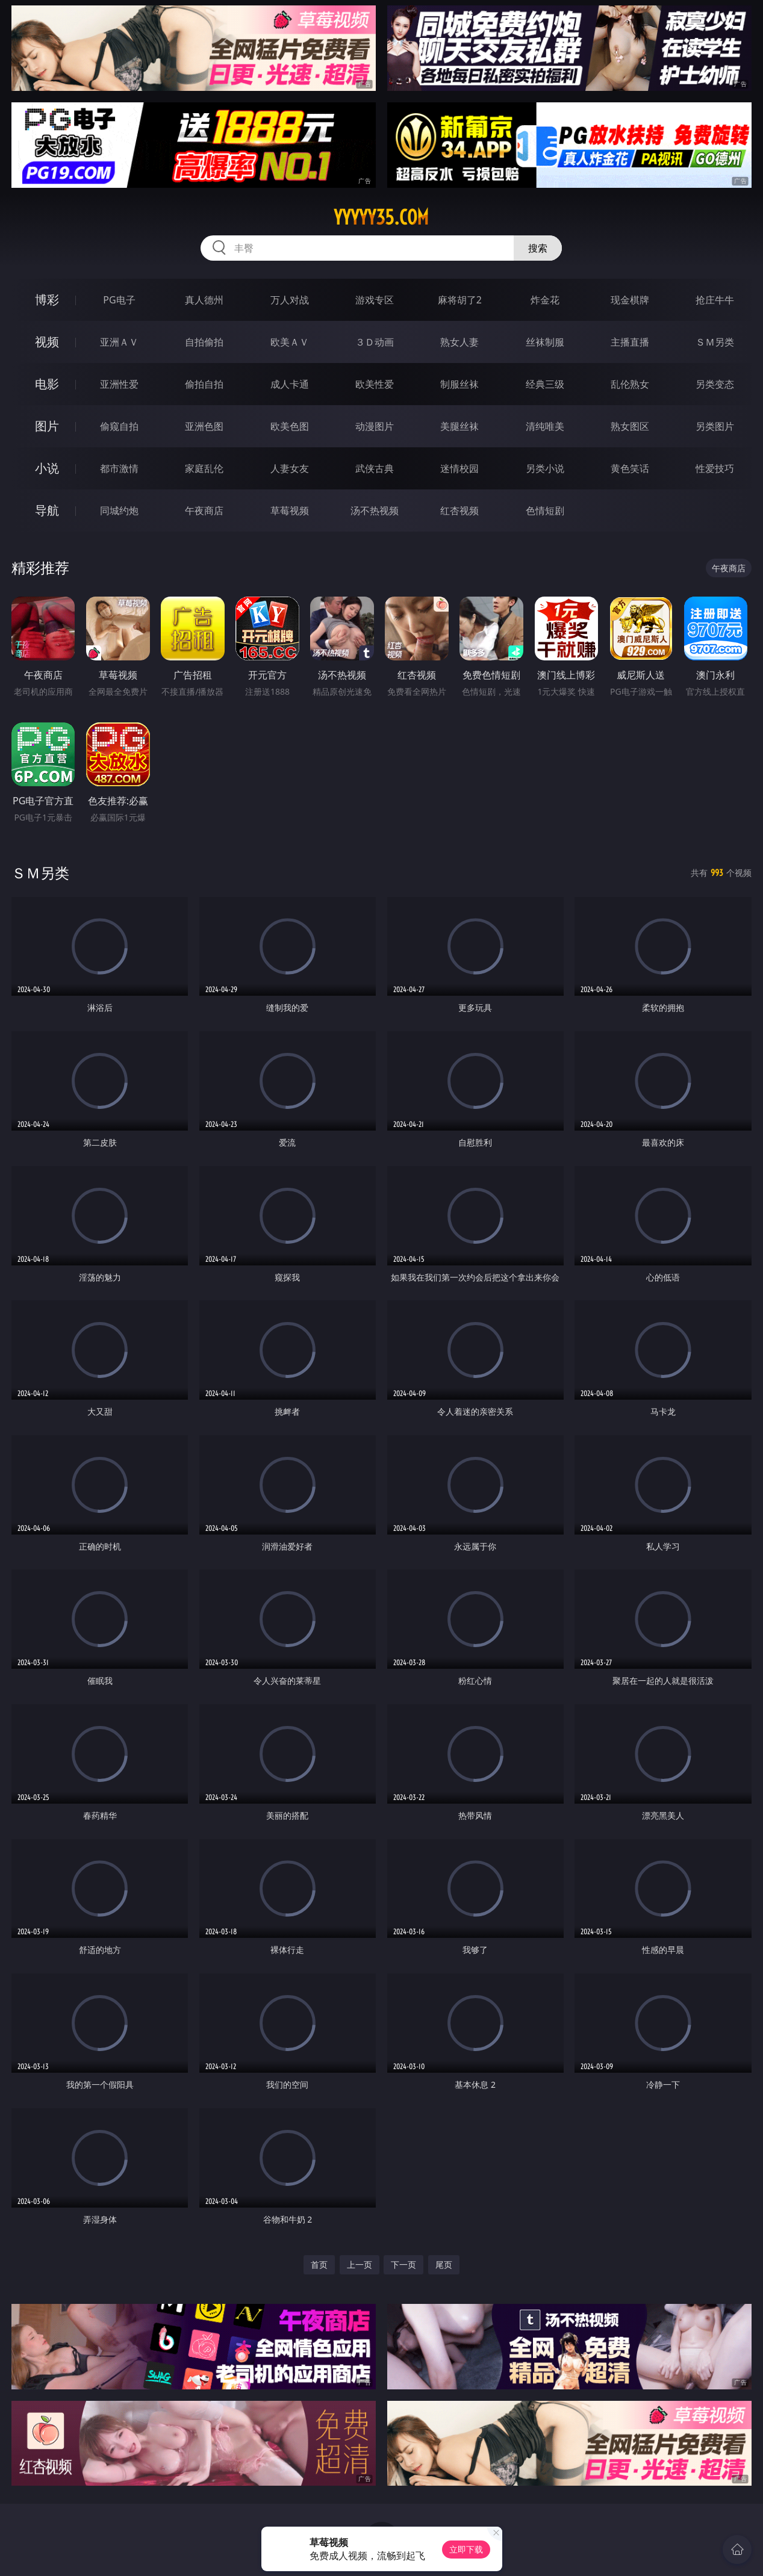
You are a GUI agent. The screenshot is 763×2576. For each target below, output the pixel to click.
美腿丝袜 (459, 426)
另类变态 (715, 384)
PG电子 (119, 299)
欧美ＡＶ (289, 342)
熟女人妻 (459, 342)
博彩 (47, 299)
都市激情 (119, 468)
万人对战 (289, 299)
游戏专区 (374, 299)
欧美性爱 (374, 384)
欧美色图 (289, 426)
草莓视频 (289, 510)
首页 (319, 2264)
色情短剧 (545, 510)
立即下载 (466, 2549)
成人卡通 (289, 384)
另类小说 (545, 468)
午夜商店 (204, 510)
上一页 (359, 2264)
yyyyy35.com (381, 217)
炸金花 (545, 299)
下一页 (403, 2264)
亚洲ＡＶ (119, 342)
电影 (47, 384)
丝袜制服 (545, 342)
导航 (47, 510)
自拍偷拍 (204, 342)
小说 (47, 468)
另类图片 (715, 426)
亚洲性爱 (119, 384)
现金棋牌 (630, 299)
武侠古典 (374, 468)
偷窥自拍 (119, 426)
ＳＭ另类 (715, 342)
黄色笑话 (630, 468)
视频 (47, 342)
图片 (47, 426)
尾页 (443, 2264)
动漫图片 (374, 426)
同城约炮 (119, 510)
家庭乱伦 (204, 468)
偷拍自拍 (204, 384)
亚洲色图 (204, 426)
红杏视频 (459, 510)
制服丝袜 (459, 384)
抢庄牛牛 (715, 299)
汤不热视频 (374, 510)
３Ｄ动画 (374, 342)
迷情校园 (459, 468)
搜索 (537, 248)
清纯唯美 (545, 426)
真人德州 (204, 299)
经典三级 (545, 384)
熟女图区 (630, 426)
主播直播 (630, 342)
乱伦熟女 (630, 384)
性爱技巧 (715, 468)
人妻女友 (289, 468)
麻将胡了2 (460, 299)
